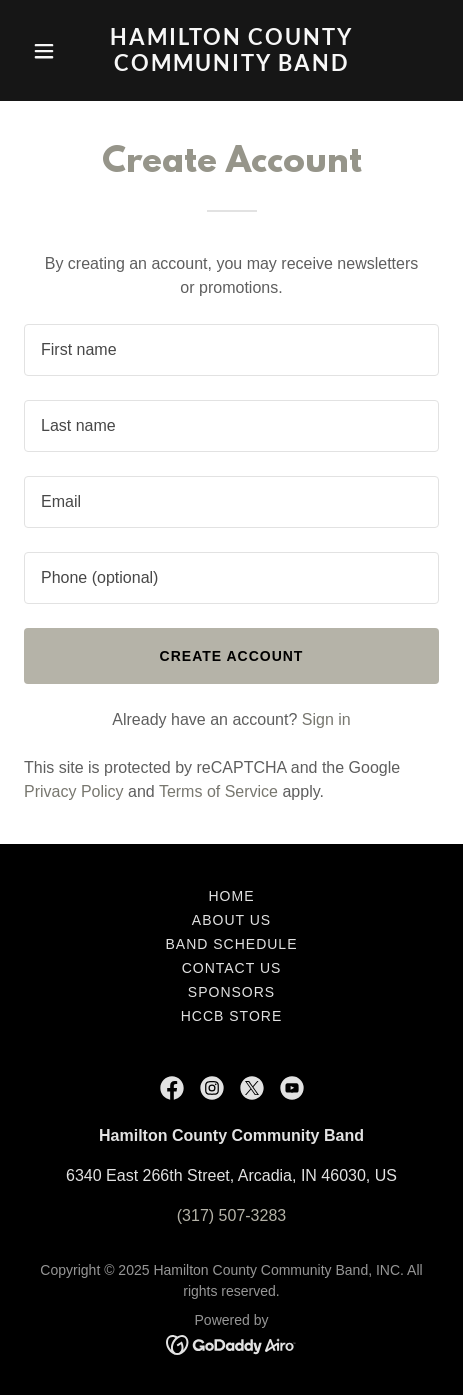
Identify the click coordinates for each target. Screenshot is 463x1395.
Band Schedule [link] (232, 944)
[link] (231, 65)
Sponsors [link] (231, 992)
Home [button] (232, 896)
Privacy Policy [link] (74, 791)
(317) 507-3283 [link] (231, 1215)
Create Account (232, 656)
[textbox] (231, 350)
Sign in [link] (326, 719)
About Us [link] (231, 920)
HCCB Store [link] (231, 1016)
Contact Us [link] (232, 968)
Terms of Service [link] (218, 791)
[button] (55, 51)
